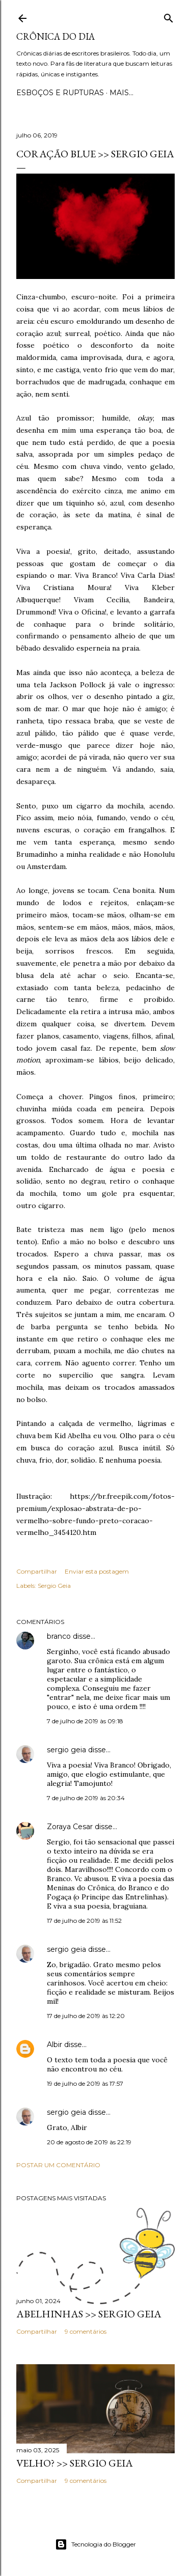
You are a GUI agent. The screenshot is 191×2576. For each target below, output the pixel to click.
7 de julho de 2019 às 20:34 (86, 1798)
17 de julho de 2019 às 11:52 (84, 1920)
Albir (54, 2044)
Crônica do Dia (55, 36)
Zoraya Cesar (70, 1826)
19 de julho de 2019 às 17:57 (85, 2083)
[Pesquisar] (168, 16)
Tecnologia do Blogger (95, 2544)
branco (59, 1636)
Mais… (121, 92)
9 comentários (85, 2331)
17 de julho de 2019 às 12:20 (86, 2016)
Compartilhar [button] (36, 1571)
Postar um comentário (58, 2165)
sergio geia (66, 1749)
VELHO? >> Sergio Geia (74, 2463)
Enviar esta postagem (97, 1571)
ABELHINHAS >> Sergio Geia (88, 2313)
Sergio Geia (54, 1585)
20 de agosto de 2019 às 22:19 (89, 2142)
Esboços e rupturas (60, 92)
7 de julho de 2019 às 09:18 (85, 1721)
